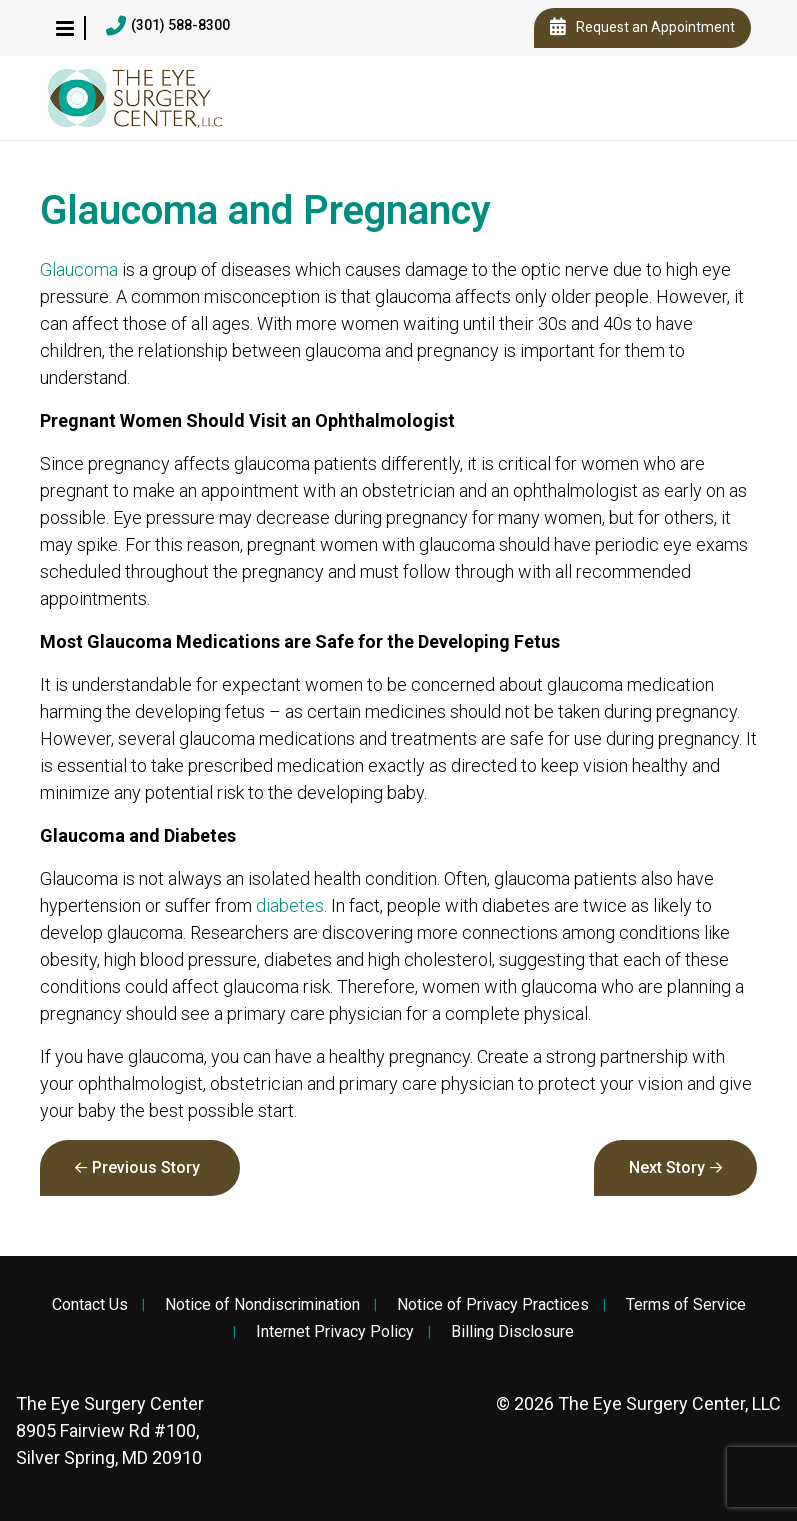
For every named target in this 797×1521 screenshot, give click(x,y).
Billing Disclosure (512, 1332)
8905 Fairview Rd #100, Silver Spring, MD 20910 (110, 1430)
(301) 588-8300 (168, 26)
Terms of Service (686, 1305)
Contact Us (90, 1305)
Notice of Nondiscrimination (262, 1305)
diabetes (290, 905)
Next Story (667, 1167)
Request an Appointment (642, 28)
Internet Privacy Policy (335, 1332)
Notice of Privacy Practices (493, 1305)
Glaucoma (79, 269)
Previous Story (146, 1167)
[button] (65, 28)
